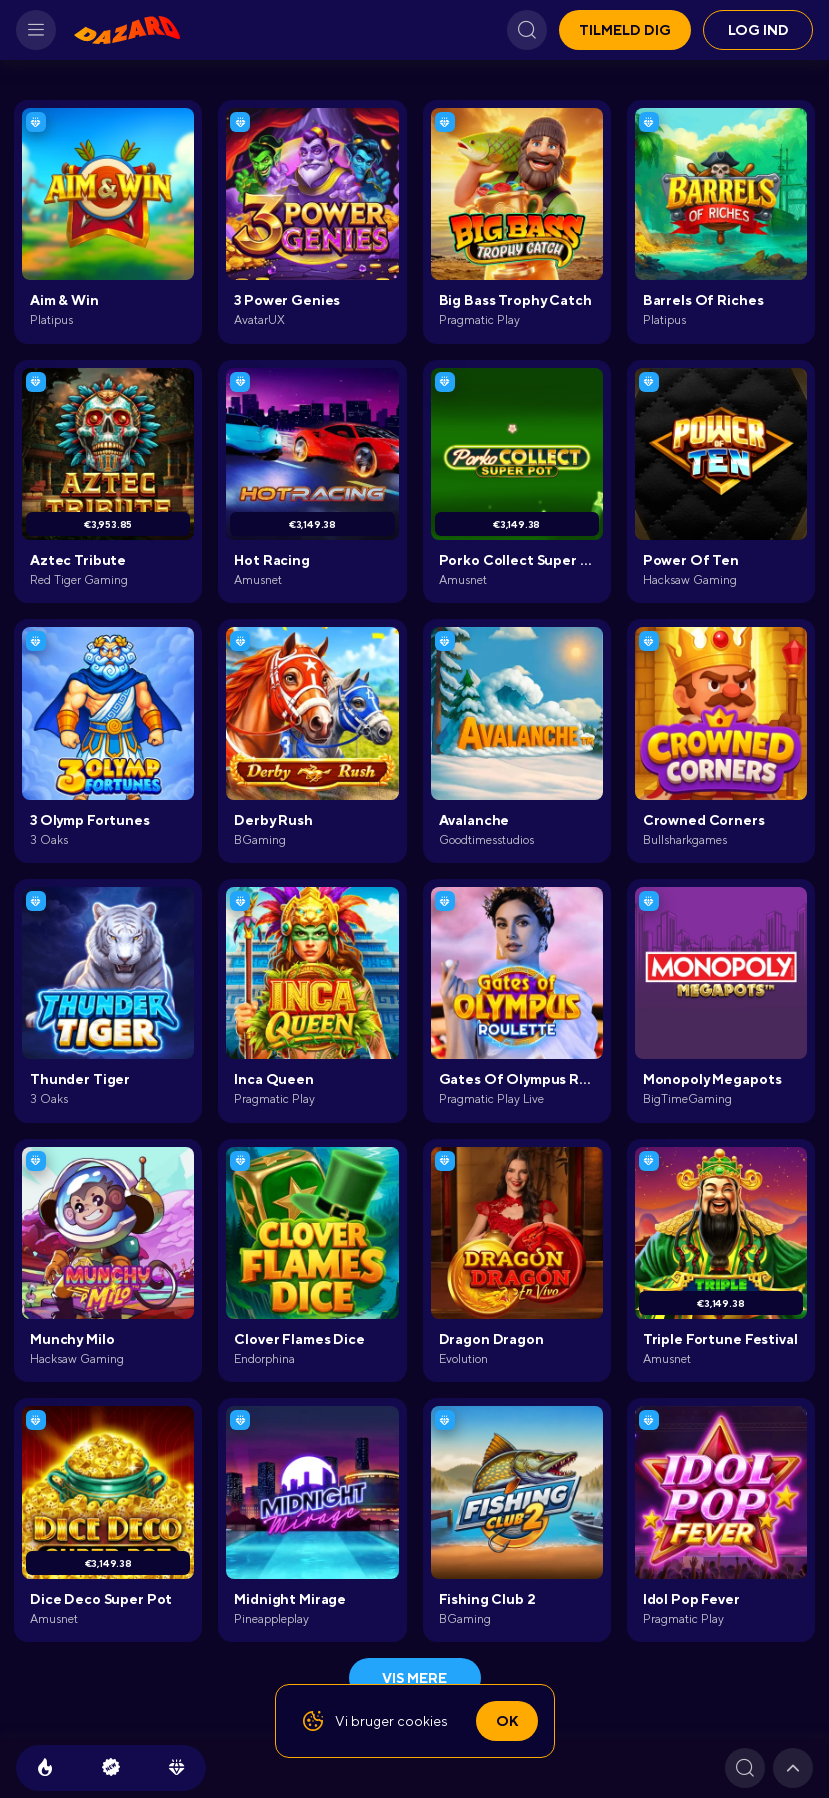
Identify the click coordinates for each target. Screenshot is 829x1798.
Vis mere (414, 1678)
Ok (507, 1721)
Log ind (758, 30)
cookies (422, 1721)
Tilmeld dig (625, 30)
